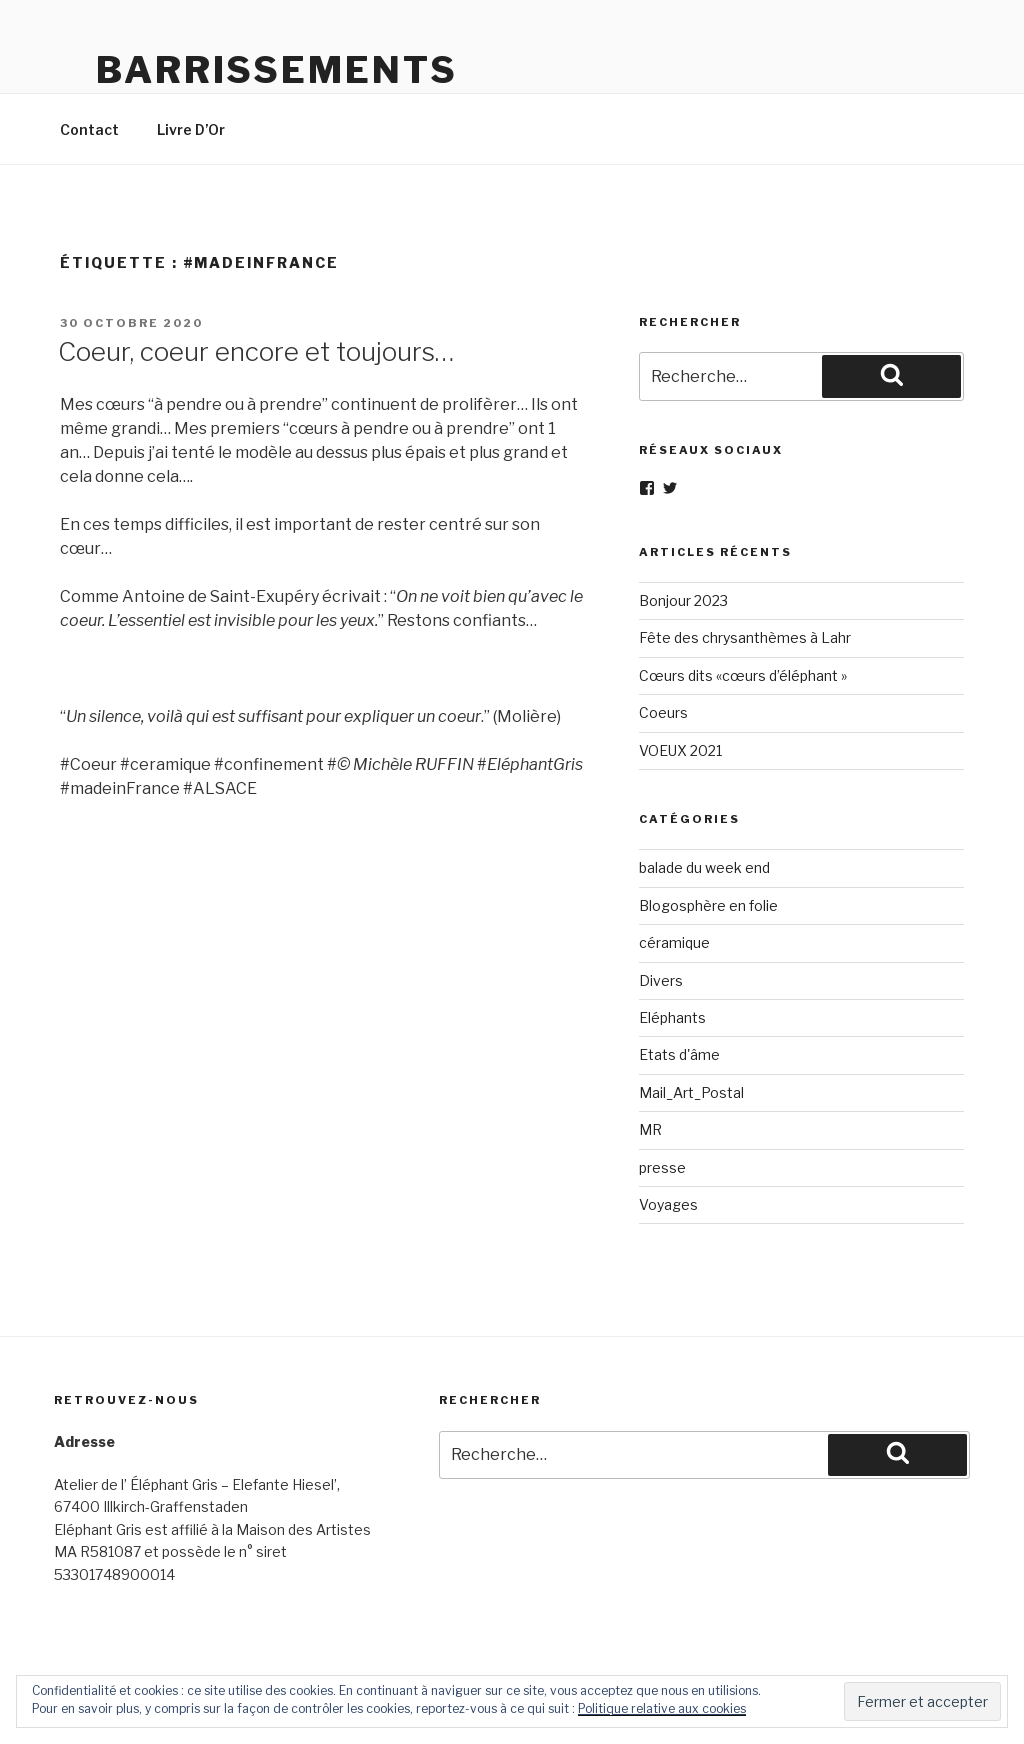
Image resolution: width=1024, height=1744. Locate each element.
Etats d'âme (679, 1054)
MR (650, 1129)
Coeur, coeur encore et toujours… (256, 351)
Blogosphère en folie (708, 905)
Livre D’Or (191, 129)
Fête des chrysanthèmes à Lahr (745, 637)
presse (662, 1167)
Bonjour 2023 (683, 600)
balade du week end (704, 867)
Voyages (668, 1204)
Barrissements (276, 70)
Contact (89, 129)
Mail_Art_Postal (691, 1092)
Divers (661, 980)
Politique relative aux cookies (662, 1708)
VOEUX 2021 (680, 750)
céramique (674, 942)
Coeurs (663, 712)
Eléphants (672, 1017)
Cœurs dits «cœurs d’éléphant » (743, 675)
